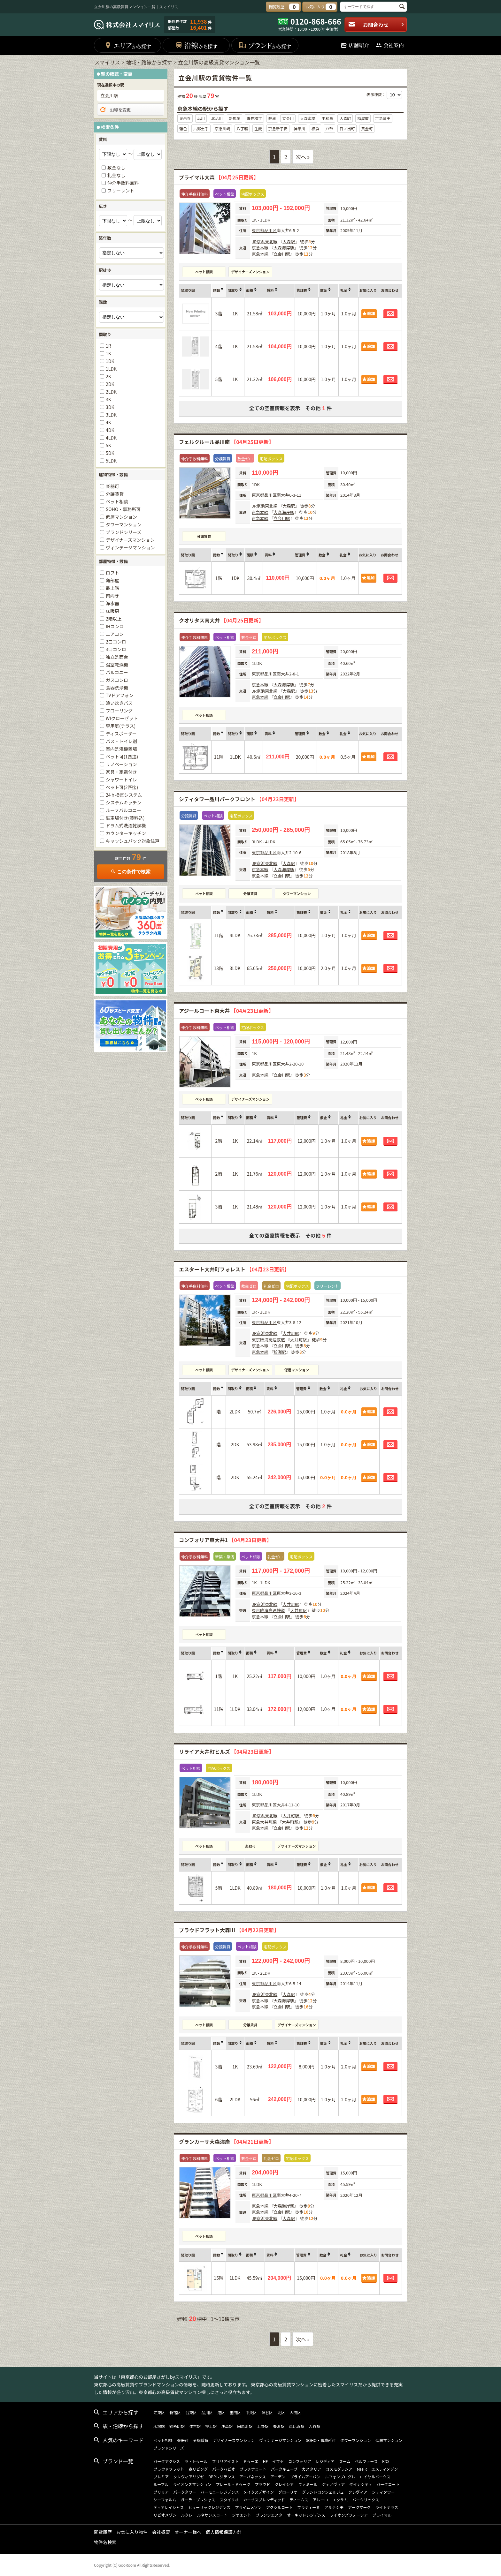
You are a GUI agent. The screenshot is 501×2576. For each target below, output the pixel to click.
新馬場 (234, 118)
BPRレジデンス (221, 2476)
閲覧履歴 (103, 2532)
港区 (221, 2412)
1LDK (111, 368)
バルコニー (117, 672)
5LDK (111, 460)
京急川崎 (222, 128)
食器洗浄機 (117, 687)
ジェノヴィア (333, 2484)
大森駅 (288, 241)
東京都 (258, 230)
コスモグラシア (339, 2469)
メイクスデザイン (258, 2492)
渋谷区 (267, 2412)
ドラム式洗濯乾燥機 (126, 825)
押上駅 (211, 2426)
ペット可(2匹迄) (122, 787)
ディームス (298, 2499)
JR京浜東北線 (264, 241)
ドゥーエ (250, 2461)
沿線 (196, 45)
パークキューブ (284, 2469)
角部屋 (112, 580)
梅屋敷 (363, 118)
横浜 (315, 128)
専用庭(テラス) (120, 726)
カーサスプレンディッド (264, 2499)
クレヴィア (357, 2492)
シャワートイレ (121, 779)
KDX (385, 2461)
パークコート (387, 2484)
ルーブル (160, 2484)
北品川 (216, 118)
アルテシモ (333, 2507)
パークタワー (184, 2492)
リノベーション (121, 764)
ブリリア (161, 2492)
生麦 (258, 128)
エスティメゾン (384, 2469)
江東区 (159, 2412)
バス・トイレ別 (121, 741)
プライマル (381, 2515)
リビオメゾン (164, 2515)
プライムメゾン (248, 2507)
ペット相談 (204, 271)
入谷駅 (314, 2426)
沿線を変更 (115, 110)
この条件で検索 (130, 871)
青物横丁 (254, 118)
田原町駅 (244, 2426)
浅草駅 (227, 2426)
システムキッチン (124, 802)
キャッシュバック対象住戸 (132, 841)
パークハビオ (223, 2469)
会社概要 (161, 2532)
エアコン (115, 634)
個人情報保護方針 (224, 2532)
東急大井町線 (264, 1822)
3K (108, 399)
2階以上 (114, 618)
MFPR (362, 2469)
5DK (110, 453)
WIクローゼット (122, 718)
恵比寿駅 (296, 2426)
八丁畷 (242, 128)
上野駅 (262, 2426)
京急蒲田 (382, 118)
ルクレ (186, 2515)
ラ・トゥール (196, 2461)
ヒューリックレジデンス (209, 2507)
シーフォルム (164, 2499)
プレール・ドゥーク (233, 2484)
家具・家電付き (121, 772)
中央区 (251, 2412)
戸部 (329, 128)
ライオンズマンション (192, 2484)
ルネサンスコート (212, 2515)
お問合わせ (376, 24)
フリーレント (120, 190)
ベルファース (366, 2461)
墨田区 (235, 2412)
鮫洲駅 (280, 1352)
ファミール (307, 2484)
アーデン (277, 2476)
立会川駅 (282, 254)
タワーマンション (297, 893)
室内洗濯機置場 (121, 749)
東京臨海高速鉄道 (268, 1340)
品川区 (270, 230)
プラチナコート (253, 2469)
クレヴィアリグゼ (188, 2476)
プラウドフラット (168, 2469)
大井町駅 (290, 1333)
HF (265, 2461)
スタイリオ (229, 2499)
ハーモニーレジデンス (220, 2492)
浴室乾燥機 (117, 664)
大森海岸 (307, 118)
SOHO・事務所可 (123, 509)
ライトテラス (386, 2507)
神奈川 (299, 128)
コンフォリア (299, 2461)
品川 (201, 118)
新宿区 (175, 2412)
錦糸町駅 (177, 2426)
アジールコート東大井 (226, 1010)
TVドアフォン (119, 695)
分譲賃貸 (204, 536)
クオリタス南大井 (221, 620)
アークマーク (359, 2507)
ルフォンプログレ (340, 2476)
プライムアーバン (305, 2476)
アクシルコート (279, 2507)
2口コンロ (116, 641)
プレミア (161, 2476)
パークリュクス (365, 2499)
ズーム (345, 2461)
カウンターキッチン (126, 833)
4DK (110, 430)
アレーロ (320, 2499)
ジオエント (241, 2515)
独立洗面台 (117, 657)
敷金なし (116, 167)
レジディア (325, 2461)
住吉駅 (195, 2426)
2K (108, 376)
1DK (110, 361)
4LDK (111, 437)
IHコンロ (115, 626)
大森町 (345, 118)
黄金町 (367, 128)
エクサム (340, 2499)
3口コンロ (116, 649)
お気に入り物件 (132, 2532)
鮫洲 (272, 118)
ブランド (265, 45)
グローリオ (287, 2492)
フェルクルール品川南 (226, 442)
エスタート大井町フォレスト (234, 1269)
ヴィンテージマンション (130, 547)
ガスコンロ (117, 680)
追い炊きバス (119, 703)
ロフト (112, 572)
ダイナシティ (360, 2484)
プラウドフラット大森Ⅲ (229, 1930)
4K (108, 422)
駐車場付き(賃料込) (125, 818)
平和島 (327, 118)
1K (108, 353)
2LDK (111, 391)
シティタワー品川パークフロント (239, 799)
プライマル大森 (218, 177)
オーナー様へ (187, 2532)
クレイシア (284, 2484)
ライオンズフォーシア (349, 2515)
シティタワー (383, 2492)
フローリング (119, 710)
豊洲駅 (278, 2426)
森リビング (198, 2469)
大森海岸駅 (284, 248)
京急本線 (260, 248)
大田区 (295, 2412)
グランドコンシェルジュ (323, 2492)
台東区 (191, 2412)
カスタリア (311, 2469)
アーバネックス (252, 2476)
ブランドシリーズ (123, 532)
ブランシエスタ (269, 2515)
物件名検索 (105, 2542)
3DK (110, 407)
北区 (281, 2412)
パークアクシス (166, 2461)
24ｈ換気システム (124, 795)
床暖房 (112, 611)
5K (108, 445)
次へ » (303, 157)
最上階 (112, 588)
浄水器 (112, 603)
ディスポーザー (121, 733)
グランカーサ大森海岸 (226, 2141)
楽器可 (250, 1846)
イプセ (278, 2461)
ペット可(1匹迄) (122, 756)
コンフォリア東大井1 (225, 1540)
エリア (127, 45)
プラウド (262, 2484)
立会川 (288, 118)
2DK (110, 384)
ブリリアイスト (225, 2461)
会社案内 (389, 45)
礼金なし (116, 175)
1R (108, 346)
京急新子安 (278, 128)
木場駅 (159, 2426)
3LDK (111, 414)
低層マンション (296, 1369)
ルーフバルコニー (123, 810)
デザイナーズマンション (250, 271)
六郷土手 (201, 128)
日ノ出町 (347, 128)
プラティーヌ (308, 2507)
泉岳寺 (185, 118)
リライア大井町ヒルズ (226, 1751)
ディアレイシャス (168, 2507)
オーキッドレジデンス (306, 2515)
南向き (112, 595)
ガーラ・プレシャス (198, 2499)
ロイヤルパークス (375, 2476)
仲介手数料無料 (123, 183)
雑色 (183, 128)
